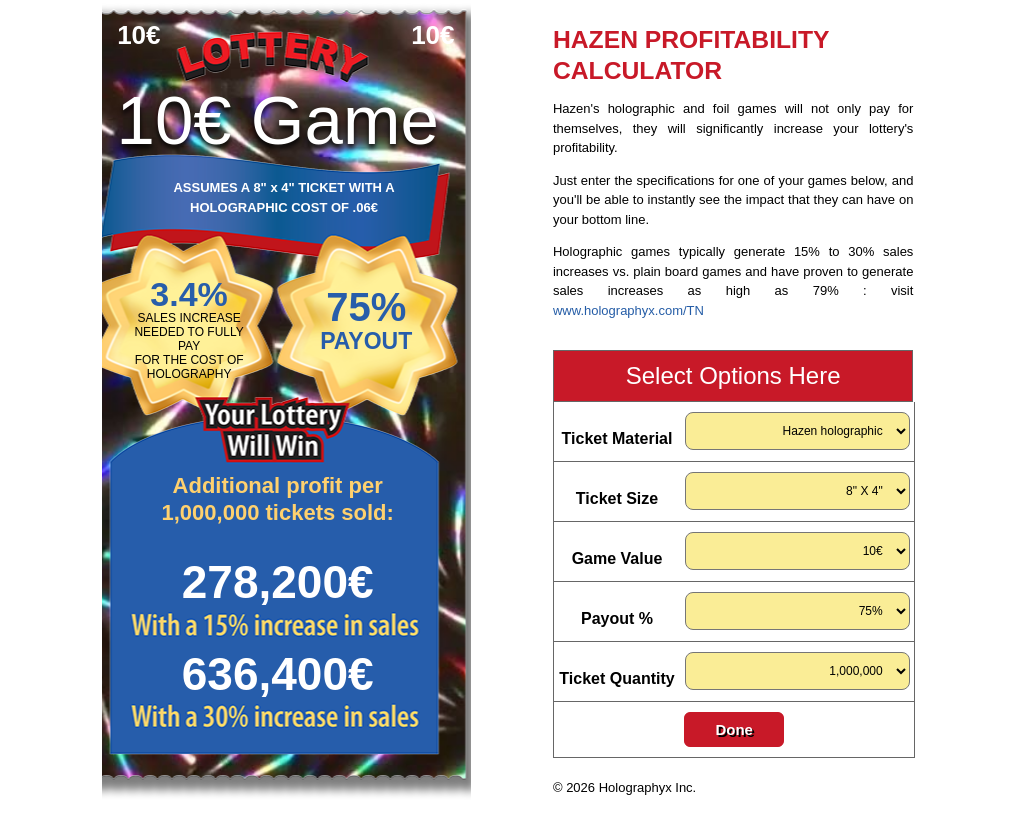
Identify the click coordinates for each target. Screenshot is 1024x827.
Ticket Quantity (616, 678)
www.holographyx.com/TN (628, 310)
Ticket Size (617, 498)
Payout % (617, 618)
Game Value (617, 558)
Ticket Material (617, 438)
